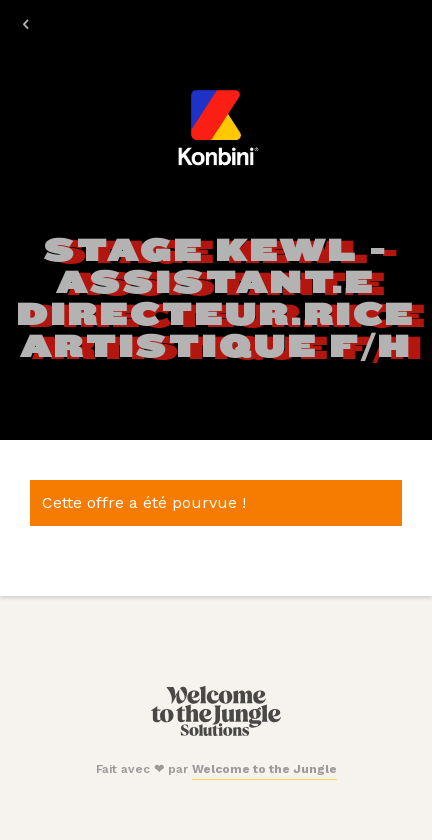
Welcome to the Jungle (264, 769)
